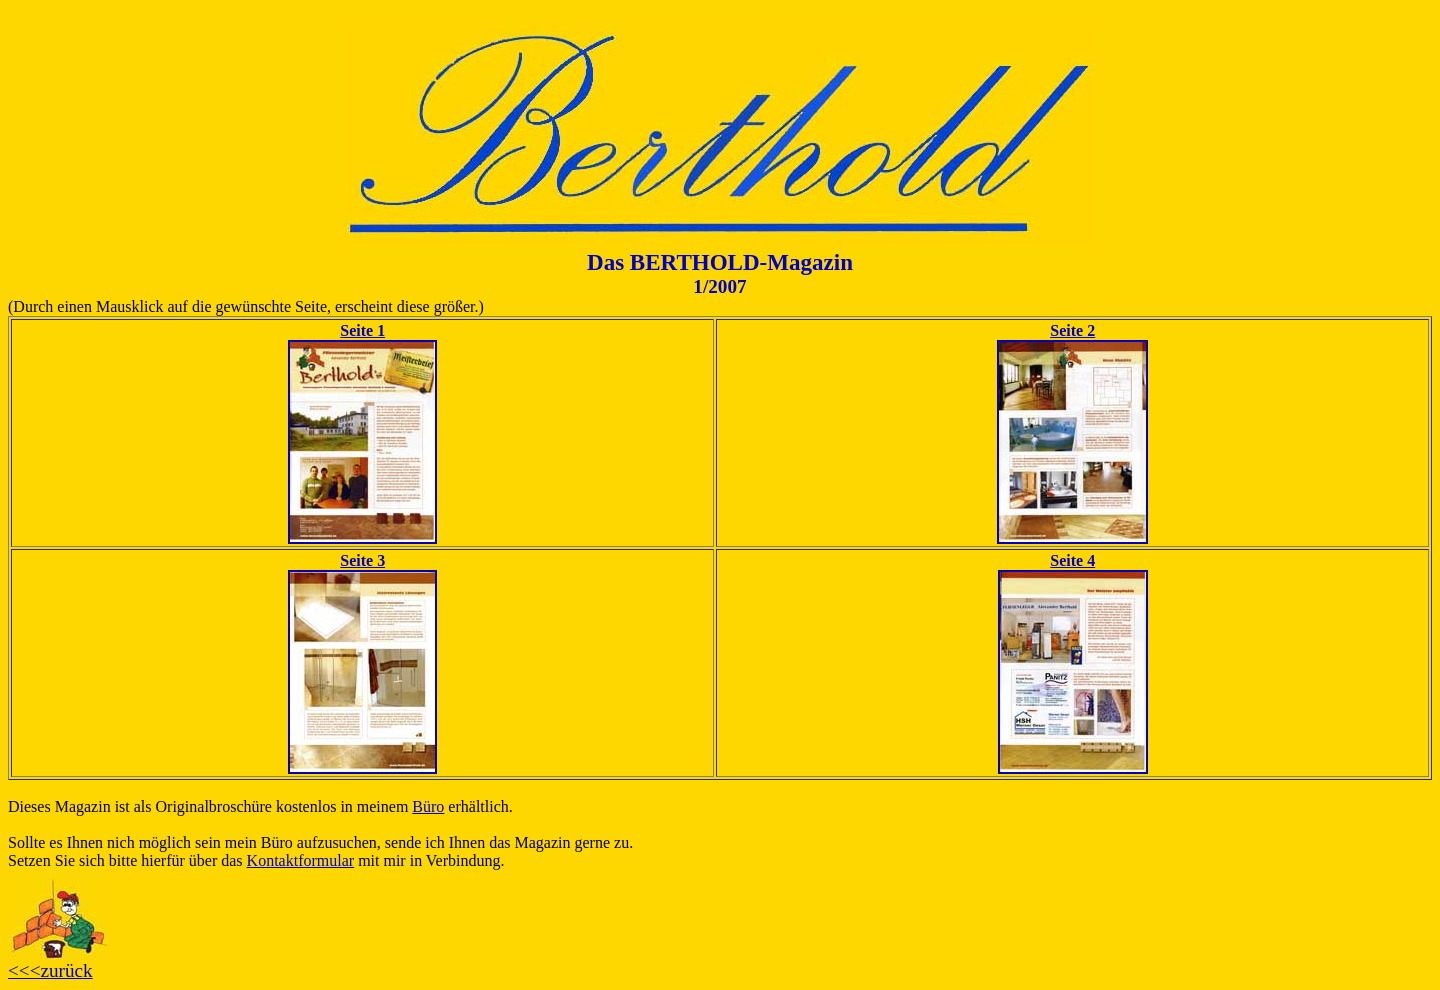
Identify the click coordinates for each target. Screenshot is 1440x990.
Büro (428, 806)
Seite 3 (362, 560)
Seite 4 (1072, 560)
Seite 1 (362, 330)
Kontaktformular (301, 860)
